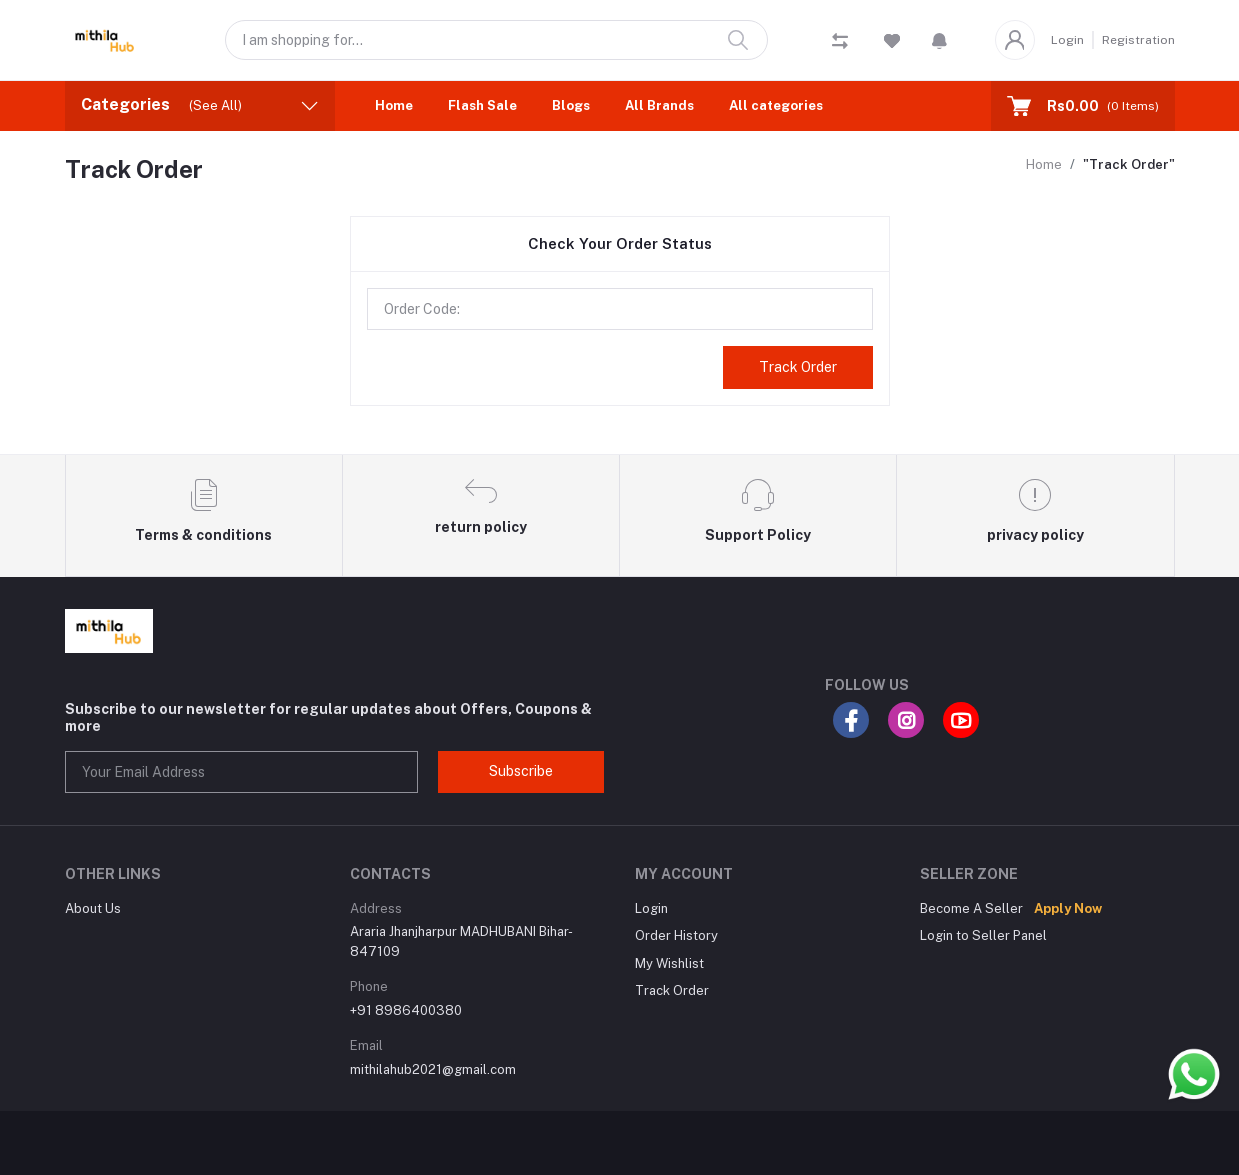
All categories (776, 105)
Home (394, 105)
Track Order (798, 367)
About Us (93, 908)
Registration (1138, 40)
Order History (676, 935)
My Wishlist (669, 963)
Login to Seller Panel (983, 935)
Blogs (571, 105)
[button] (939, 40)
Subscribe (521, 771)
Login (1067, 40)
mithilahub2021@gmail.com (433, 1069)
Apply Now (1068, 908)
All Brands (659, 105)
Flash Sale (482, 105)
